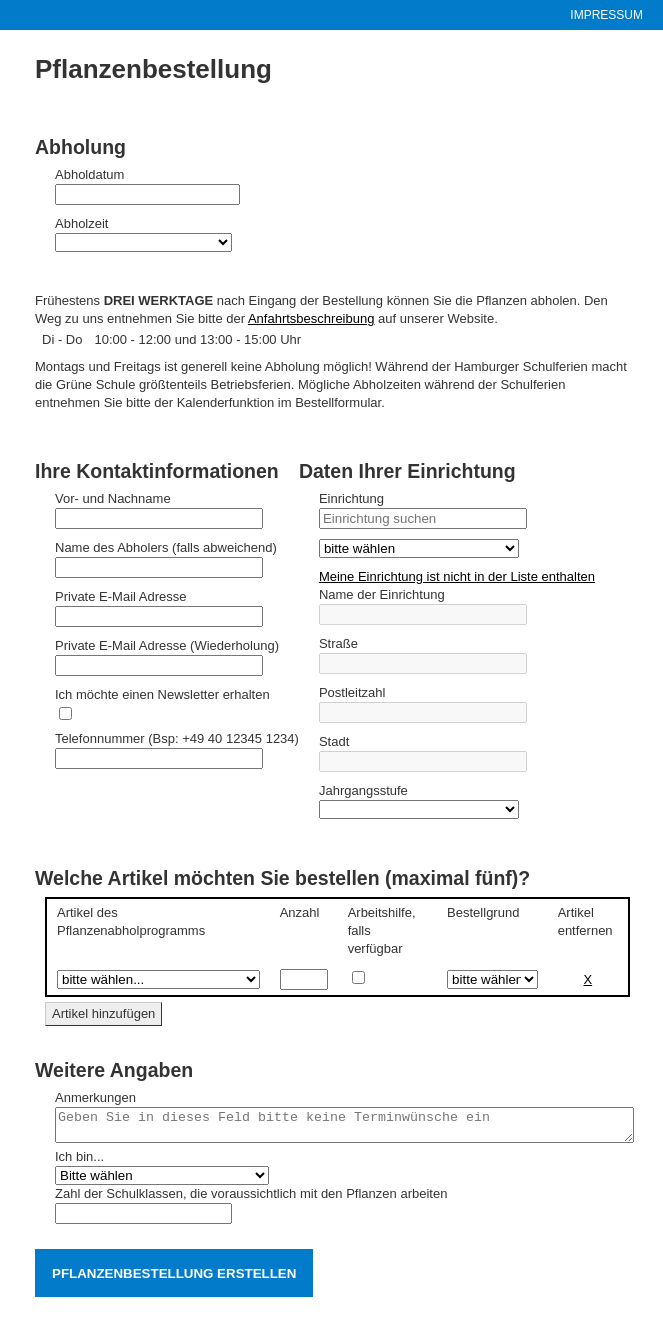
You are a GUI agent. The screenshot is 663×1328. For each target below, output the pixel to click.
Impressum (606, 15)
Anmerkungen (95, 1097)
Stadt (334, 741)
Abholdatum (89, 174)
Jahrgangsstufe (363, 790)
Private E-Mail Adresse (121, 596)
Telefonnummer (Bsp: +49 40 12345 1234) (177, 738)
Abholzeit (81, 223)
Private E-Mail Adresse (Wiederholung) (167, 645)
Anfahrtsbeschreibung (311, 318)
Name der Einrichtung (382, 594)
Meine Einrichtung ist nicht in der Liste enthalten (457, 576)
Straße (338, 643)
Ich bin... (79, 1162)
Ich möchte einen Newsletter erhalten (162, 694)
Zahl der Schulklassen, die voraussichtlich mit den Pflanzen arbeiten (251, 1199)
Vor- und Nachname (113, 498)
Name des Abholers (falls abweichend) (166, 547)
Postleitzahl (352, 692)
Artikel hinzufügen (103, 1013)
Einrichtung (351, 498)
